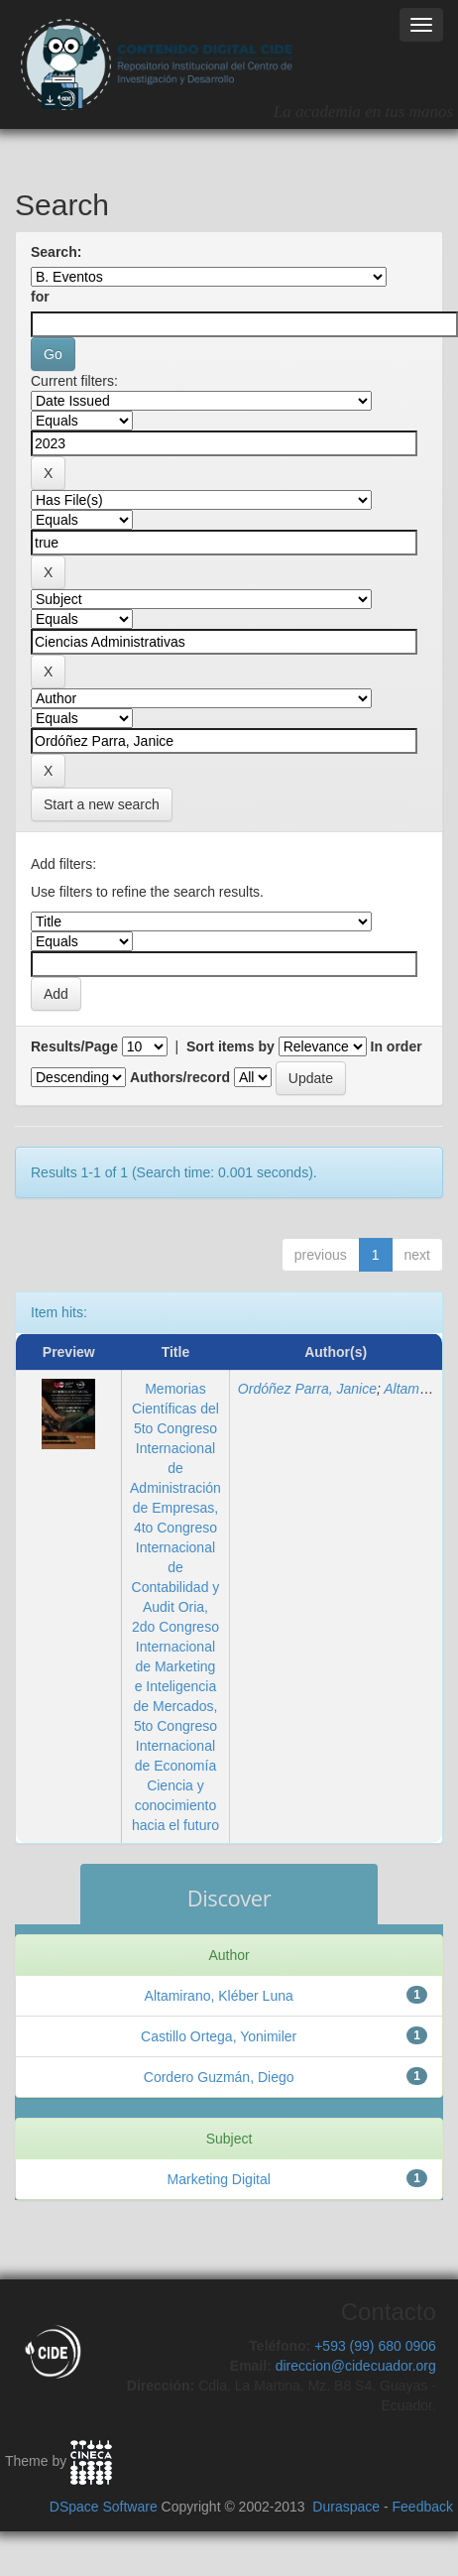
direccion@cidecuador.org (356, 2366)
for (40, 297)
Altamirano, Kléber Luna (219, 1996)
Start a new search (102, 804)
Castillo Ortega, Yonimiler (218, 2036)
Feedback (423, 2507)
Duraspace (346, 2507)
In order (396, 1046)
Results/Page (74, 1046)
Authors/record (180, 1077)
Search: (56, 252)
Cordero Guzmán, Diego (219, 2077)
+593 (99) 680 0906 (375, 2346)
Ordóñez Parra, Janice (307, 1389)
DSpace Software (104, 2507)
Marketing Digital (219, 2179)
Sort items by (230, 1046)
